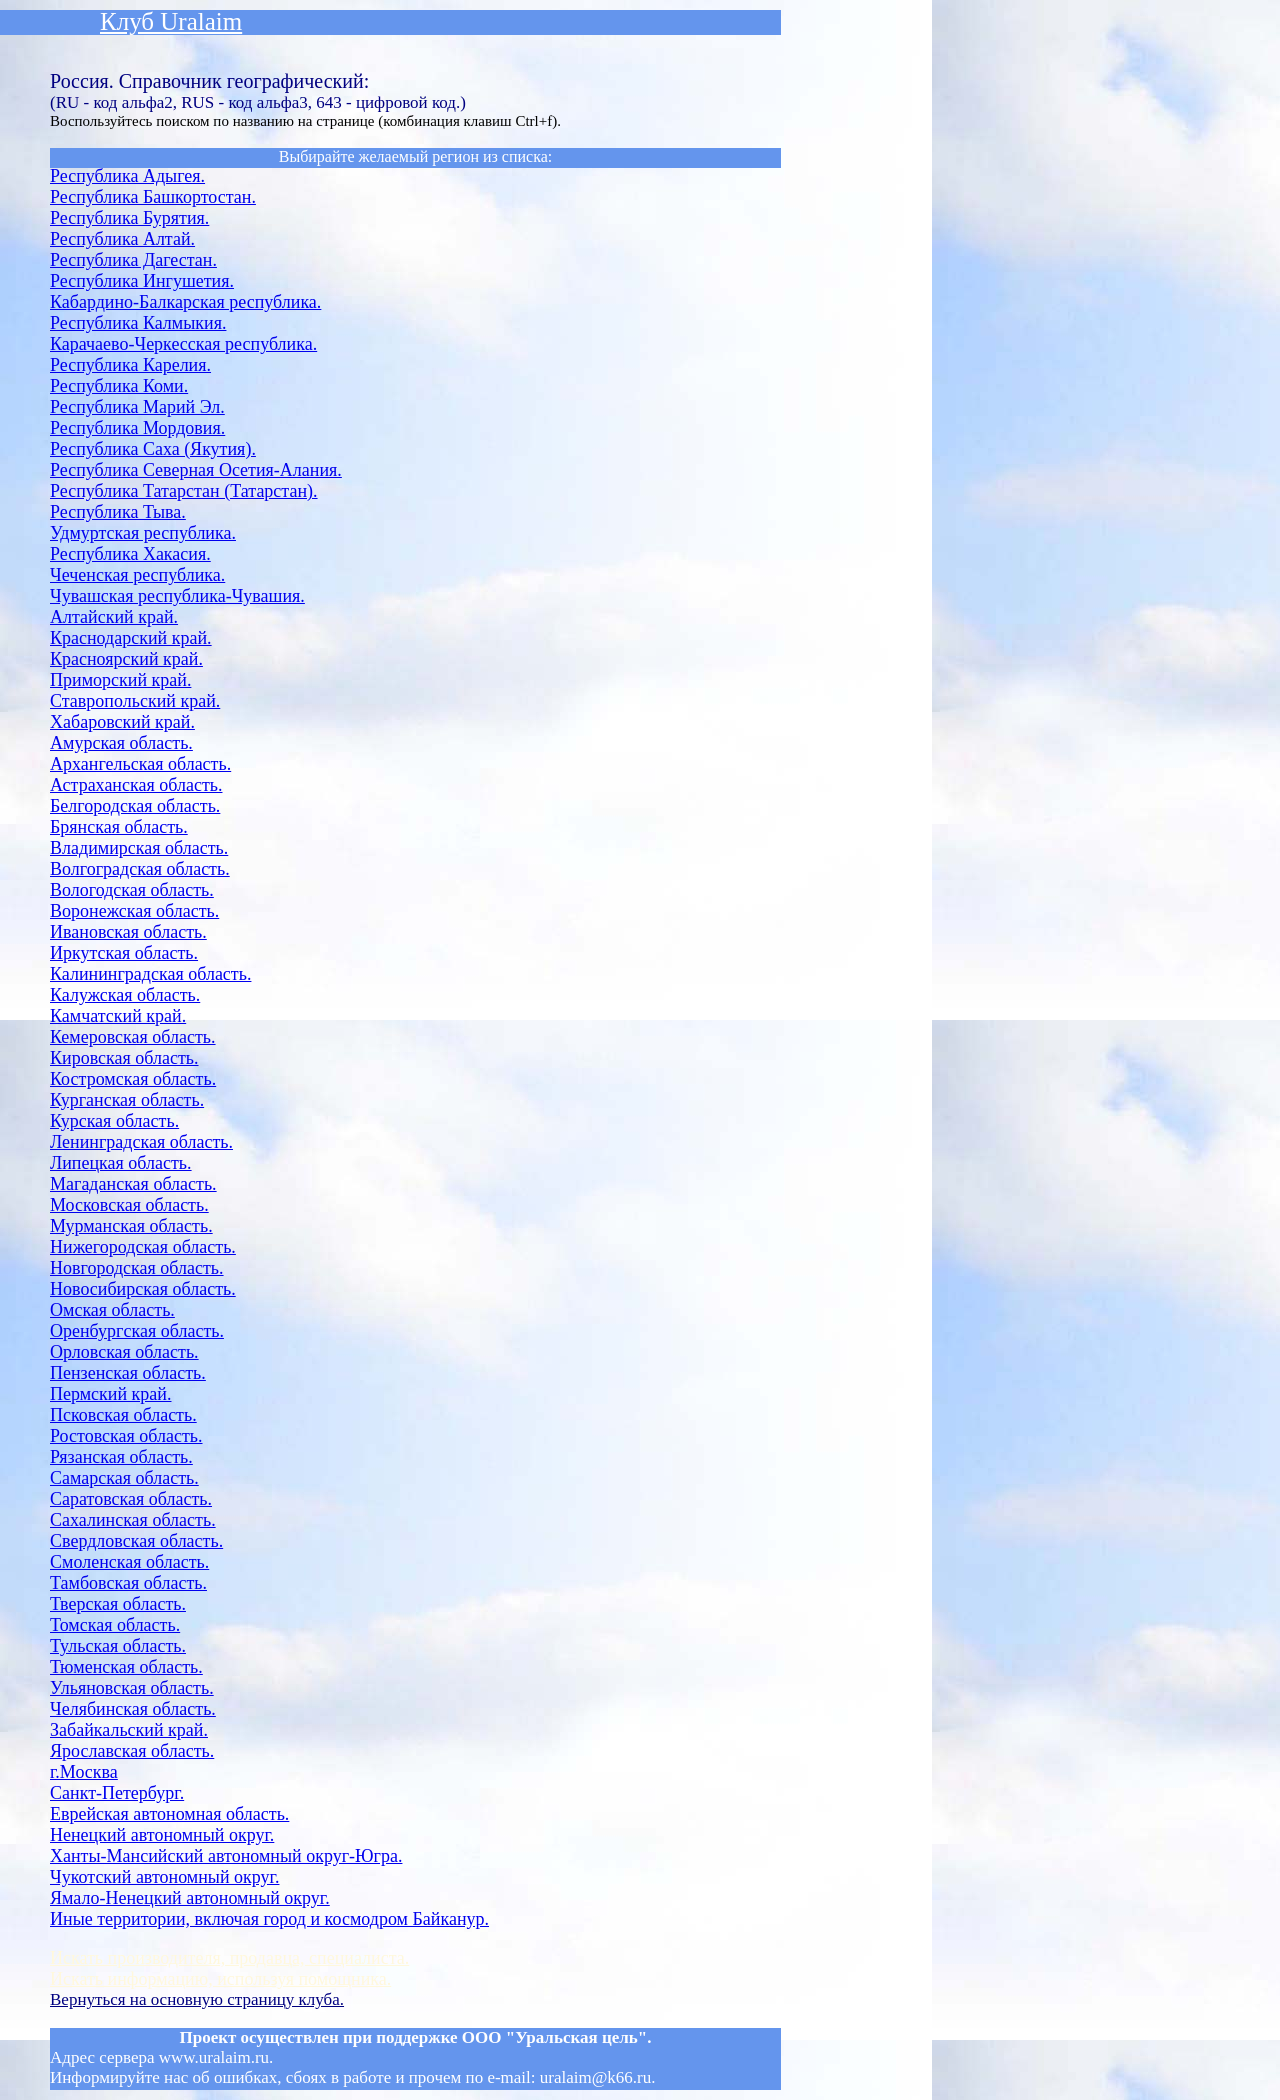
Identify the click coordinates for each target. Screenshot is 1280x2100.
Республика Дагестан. (133, 260)
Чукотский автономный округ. (164, 1877)
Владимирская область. (139, 848)
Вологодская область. (132, 890)
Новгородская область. (137, 1268)
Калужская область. (125, 995)
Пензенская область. (128, 1373)
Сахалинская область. (133, 1520)
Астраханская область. (136, 785)
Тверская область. (118, 1604)
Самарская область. (124, 1478)
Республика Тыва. (118, 512)
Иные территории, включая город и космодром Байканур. (269, 1919)
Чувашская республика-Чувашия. (177, 596)
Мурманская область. (131, 1226)
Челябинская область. (133, 1709)
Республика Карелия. (130, 365)
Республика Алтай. (122, 239)
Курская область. (114, 1121)
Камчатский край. (118, 1016)
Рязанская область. (121, 1457)
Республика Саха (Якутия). (153, 449)
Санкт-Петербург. (117, 1793)
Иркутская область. (124, 953)
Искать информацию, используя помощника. (220, 1979)
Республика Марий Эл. (137, 407)
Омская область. (112, 1310)
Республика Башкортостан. (153, 197)
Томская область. (115, 1625)
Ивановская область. (128, 932)
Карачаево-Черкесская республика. (183, 344)
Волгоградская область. (140, 869)
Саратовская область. (131, 1499)
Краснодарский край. (131, 638)
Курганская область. (127, 1100)
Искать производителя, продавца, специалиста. (229, 1958)
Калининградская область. (150, 974)
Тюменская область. (126, 1667)
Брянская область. (119, 827)
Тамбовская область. (128, 1583)
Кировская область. (124, 1058)
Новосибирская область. (143, 1289)
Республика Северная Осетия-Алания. (196, 470)
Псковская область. (123, 1415)
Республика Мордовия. (137, 428)
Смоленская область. (129, 1562)
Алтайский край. (114, 617)
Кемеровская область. (133, 1037)
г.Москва (84, 1772)
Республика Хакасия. (130, 554)
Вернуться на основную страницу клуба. (197, 1999)
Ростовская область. (126, 1436)
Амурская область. (121, 743)
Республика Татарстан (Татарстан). (184, 491)
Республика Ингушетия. (142, 281)
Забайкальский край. (129, 1730)
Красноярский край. (126, 659)
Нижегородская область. (143, 1247)
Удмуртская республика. (143, 533)
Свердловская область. (136, 1541)
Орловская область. (124, 1352)
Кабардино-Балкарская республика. (185, 302)
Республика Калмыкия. (138, 323)
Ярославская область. (132, 1751)
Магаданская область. (133, 1184)
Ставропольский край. (135, 701)
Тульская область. (118, 1646)
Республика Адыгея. (127, 176)
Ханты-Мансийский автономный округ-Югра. (226, 1856)
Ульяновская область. (132, 1688)
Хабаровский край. (122, 722)
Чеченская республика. (137, 575)
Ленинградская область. (141, 1142)
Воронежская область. (134, 911)
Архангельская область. (140, 764)
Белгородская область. (135, 806)
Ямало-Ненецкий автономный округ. (190, 1898)
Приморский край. (120, 680)
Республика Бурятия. (129, 218)
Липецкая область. (121, 1163)
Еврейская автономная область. (169, 1814)
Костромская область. (133, 1079)
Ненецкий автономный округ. (162, 1835)
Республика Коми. (119, 386)
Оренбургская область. (137, 1331)
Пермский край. (110, 1394)
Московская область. (129, 1205)
